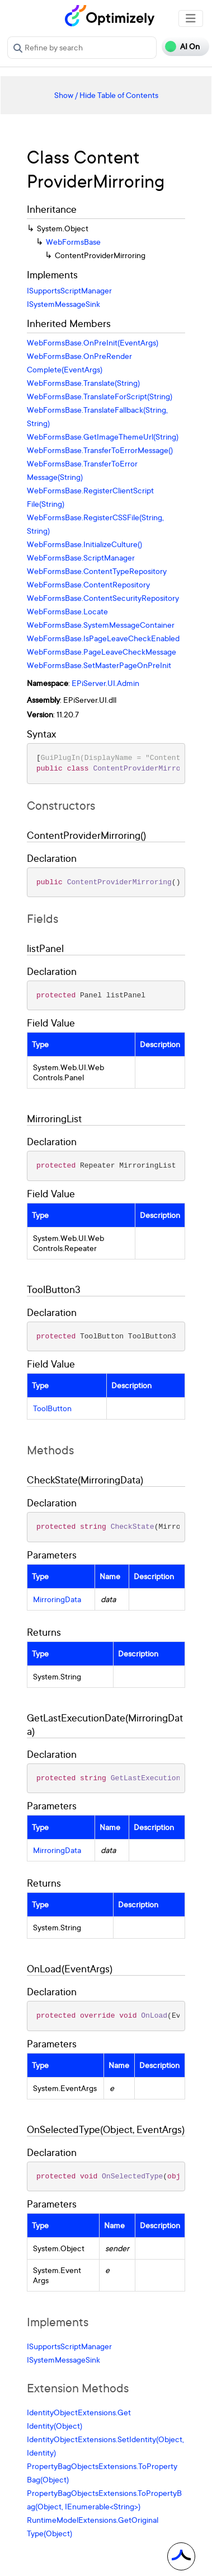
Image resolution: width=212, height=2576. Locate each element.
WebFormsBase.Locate (67, 611)
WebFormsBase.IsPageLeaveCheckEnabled (103, 638)
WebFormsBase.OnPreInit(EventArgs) (92, 342)
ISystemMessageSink (63, 303)
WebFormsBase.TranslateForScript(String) (99, 396)
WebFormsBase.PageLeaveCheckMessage (101, 651)
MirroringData (57, 1599)
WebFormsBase (73, 241)
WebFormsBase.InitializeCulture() (84, 544)
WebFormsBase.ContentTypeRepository (97, 571)
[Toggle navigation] (190, 18)
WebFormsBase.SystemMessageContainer (101, 624)
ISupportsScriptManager (69, 290)
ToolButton (52, 1408)
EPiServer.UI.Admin (105, 683)
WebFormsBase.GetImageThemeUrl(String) (102, 436)
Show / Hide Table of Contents (106, 95)
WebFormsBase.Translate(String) (83, 382)
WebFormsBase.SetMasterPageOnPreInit (99, 665)
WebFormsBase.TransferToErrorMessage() (100, 450)
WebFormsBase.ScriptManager (81, 557)
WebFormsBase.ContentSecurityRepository (103, 597)
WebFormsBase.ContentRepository (88, 584)
